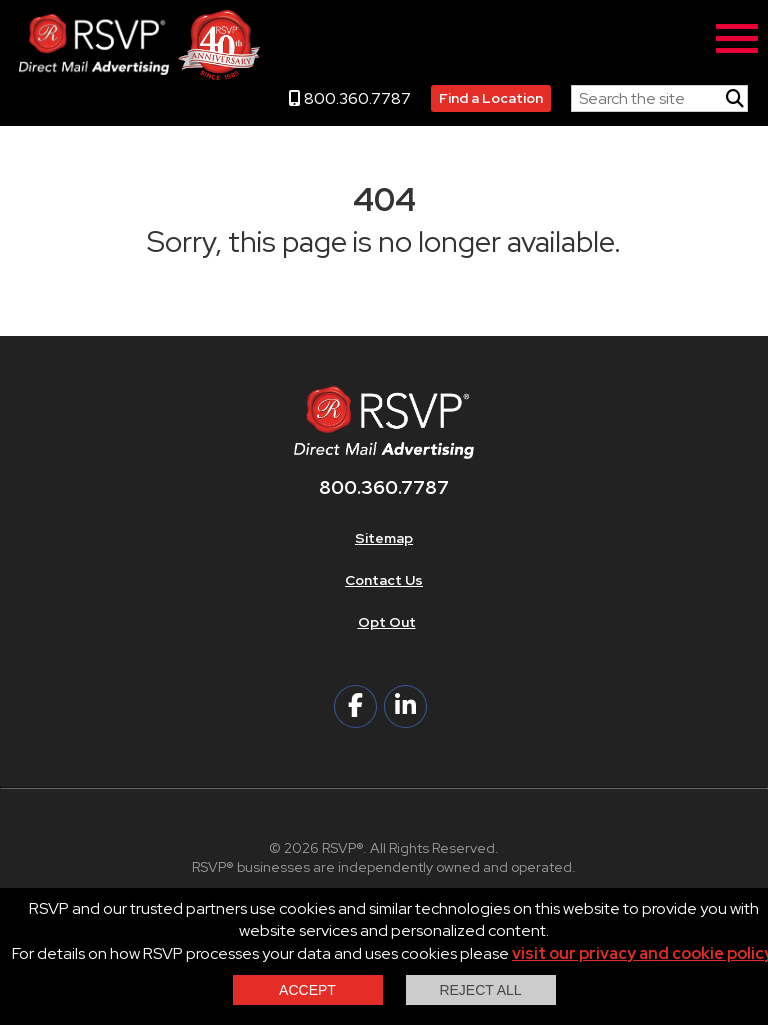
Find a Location (491, 98)
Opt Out (387, 622)
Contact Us (384, 580)
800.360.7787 (350, 98)
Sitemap (384, 538)
